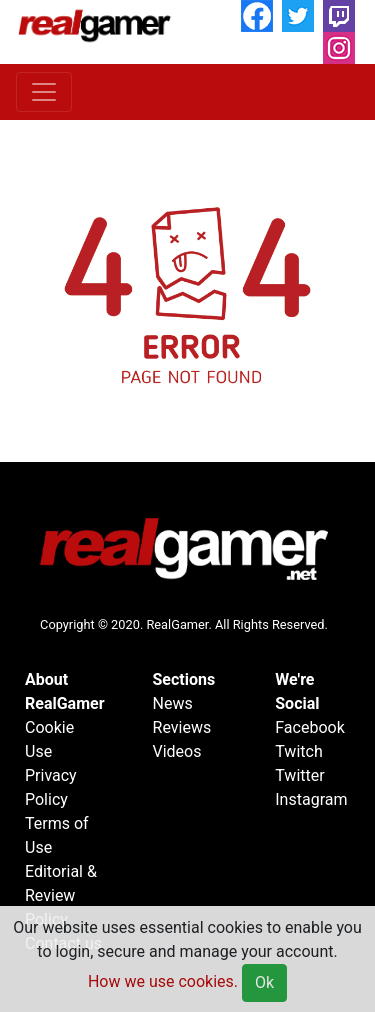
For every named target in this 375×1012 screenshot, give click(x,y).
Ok (264, 982)
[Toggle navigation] (44, 92)
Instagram (311, 799)
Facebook (309, 727)
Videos (177, 751)
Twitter (299, 775)
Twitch (298, 751)
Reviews (182, 727)
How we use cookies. (163, 981)
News (173, 703)
